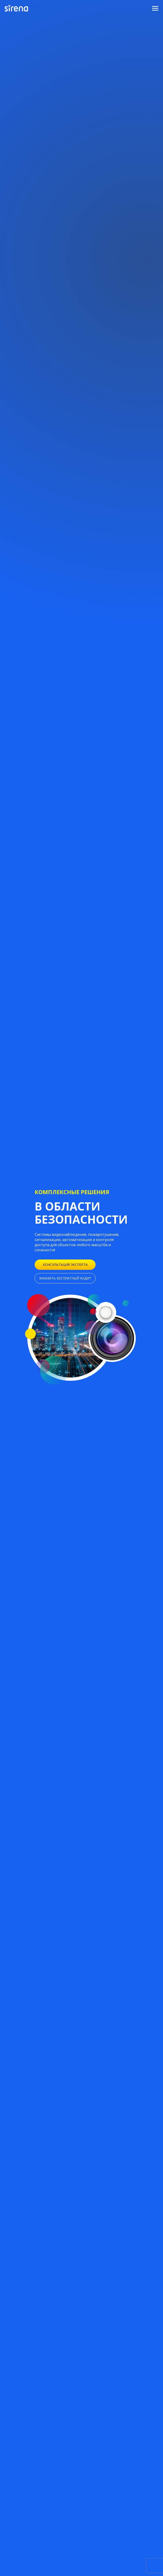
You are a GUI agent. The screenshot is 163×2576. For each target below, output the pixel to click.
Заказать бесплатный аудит (65, 1278)
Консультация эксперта (65, 1264)
